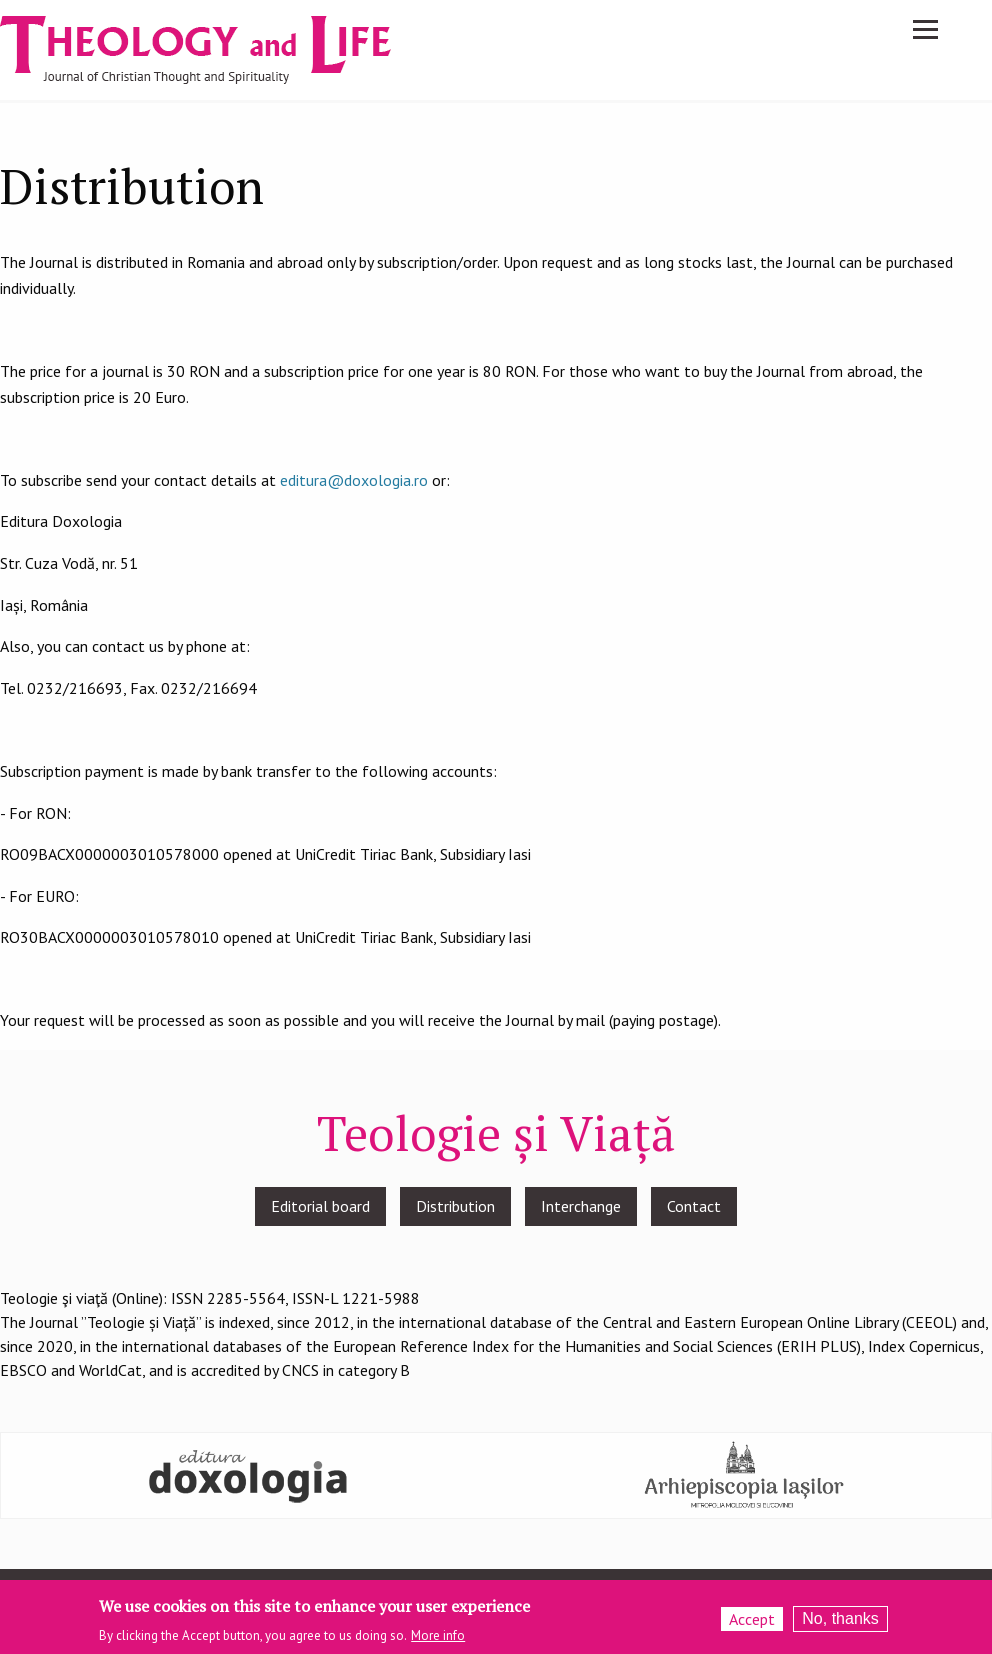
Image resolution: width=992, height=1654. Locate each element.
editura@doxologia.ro (354, 480)
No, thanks (840, 1622)
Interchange (581, 1206)
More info (438, 1639)
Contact (694, 1206)
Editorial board (320, 1206)
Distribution (455, 1206)
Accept (752, 1623)
